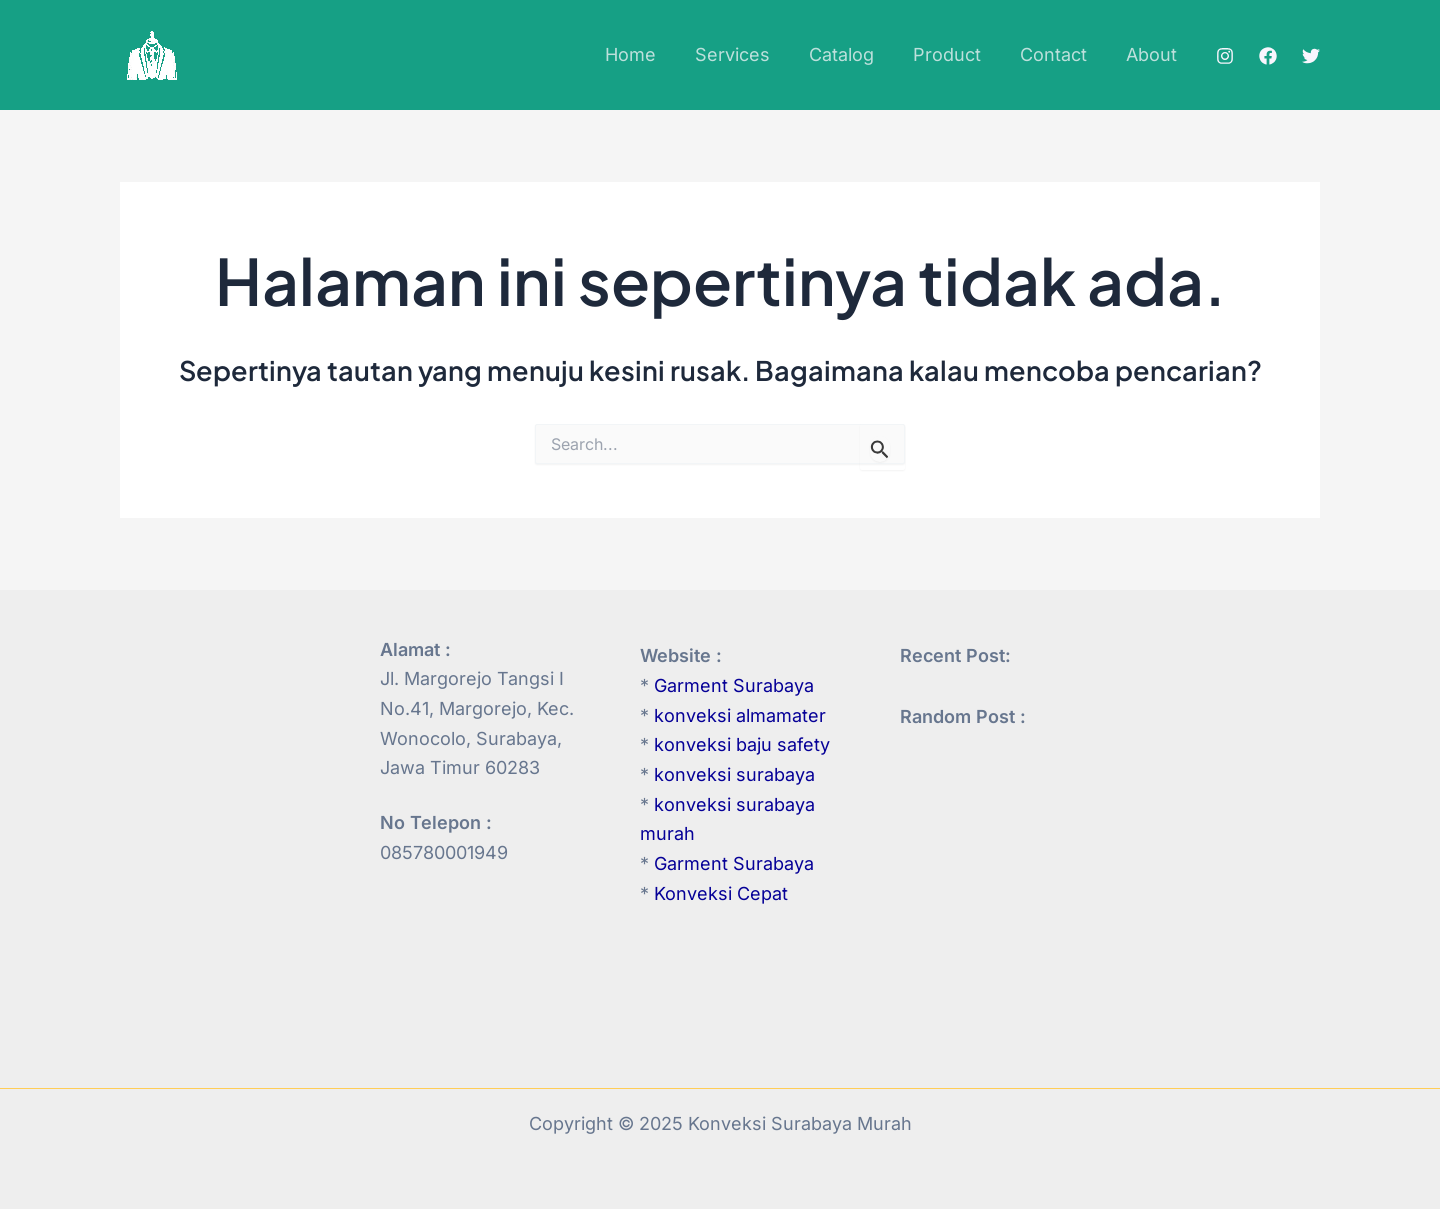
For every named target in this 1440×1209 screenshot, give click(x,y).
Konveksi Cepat (721, 893)
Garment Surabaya (734, 685)
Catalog (851, 54)
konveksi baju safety (742, 744)
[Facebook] (1268, 56)
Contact (1057, 54)
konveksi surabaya (734, 774)
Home (646, 54)
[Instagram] (1225, 56)
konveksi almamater (740, 715)
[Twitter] (1311, 56)
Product (954, 54)
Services (745, 54)
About (1152, 54)
